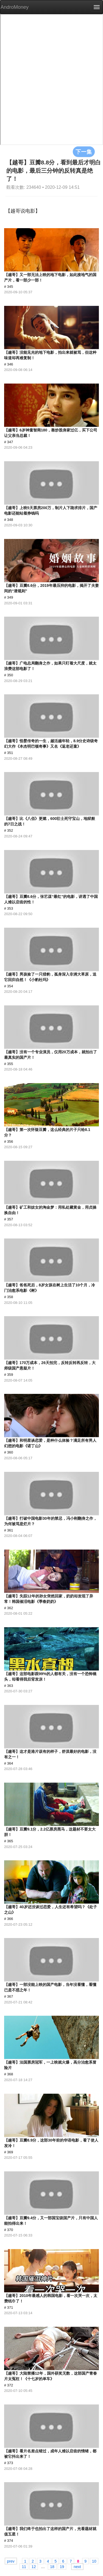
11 (24, 2566)
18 (52, 2566)
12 (34, 2566)
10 (94, 2561)
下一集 (84, 152)
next (77, 2566)
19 (62, 2566)
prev (11, 2561)
